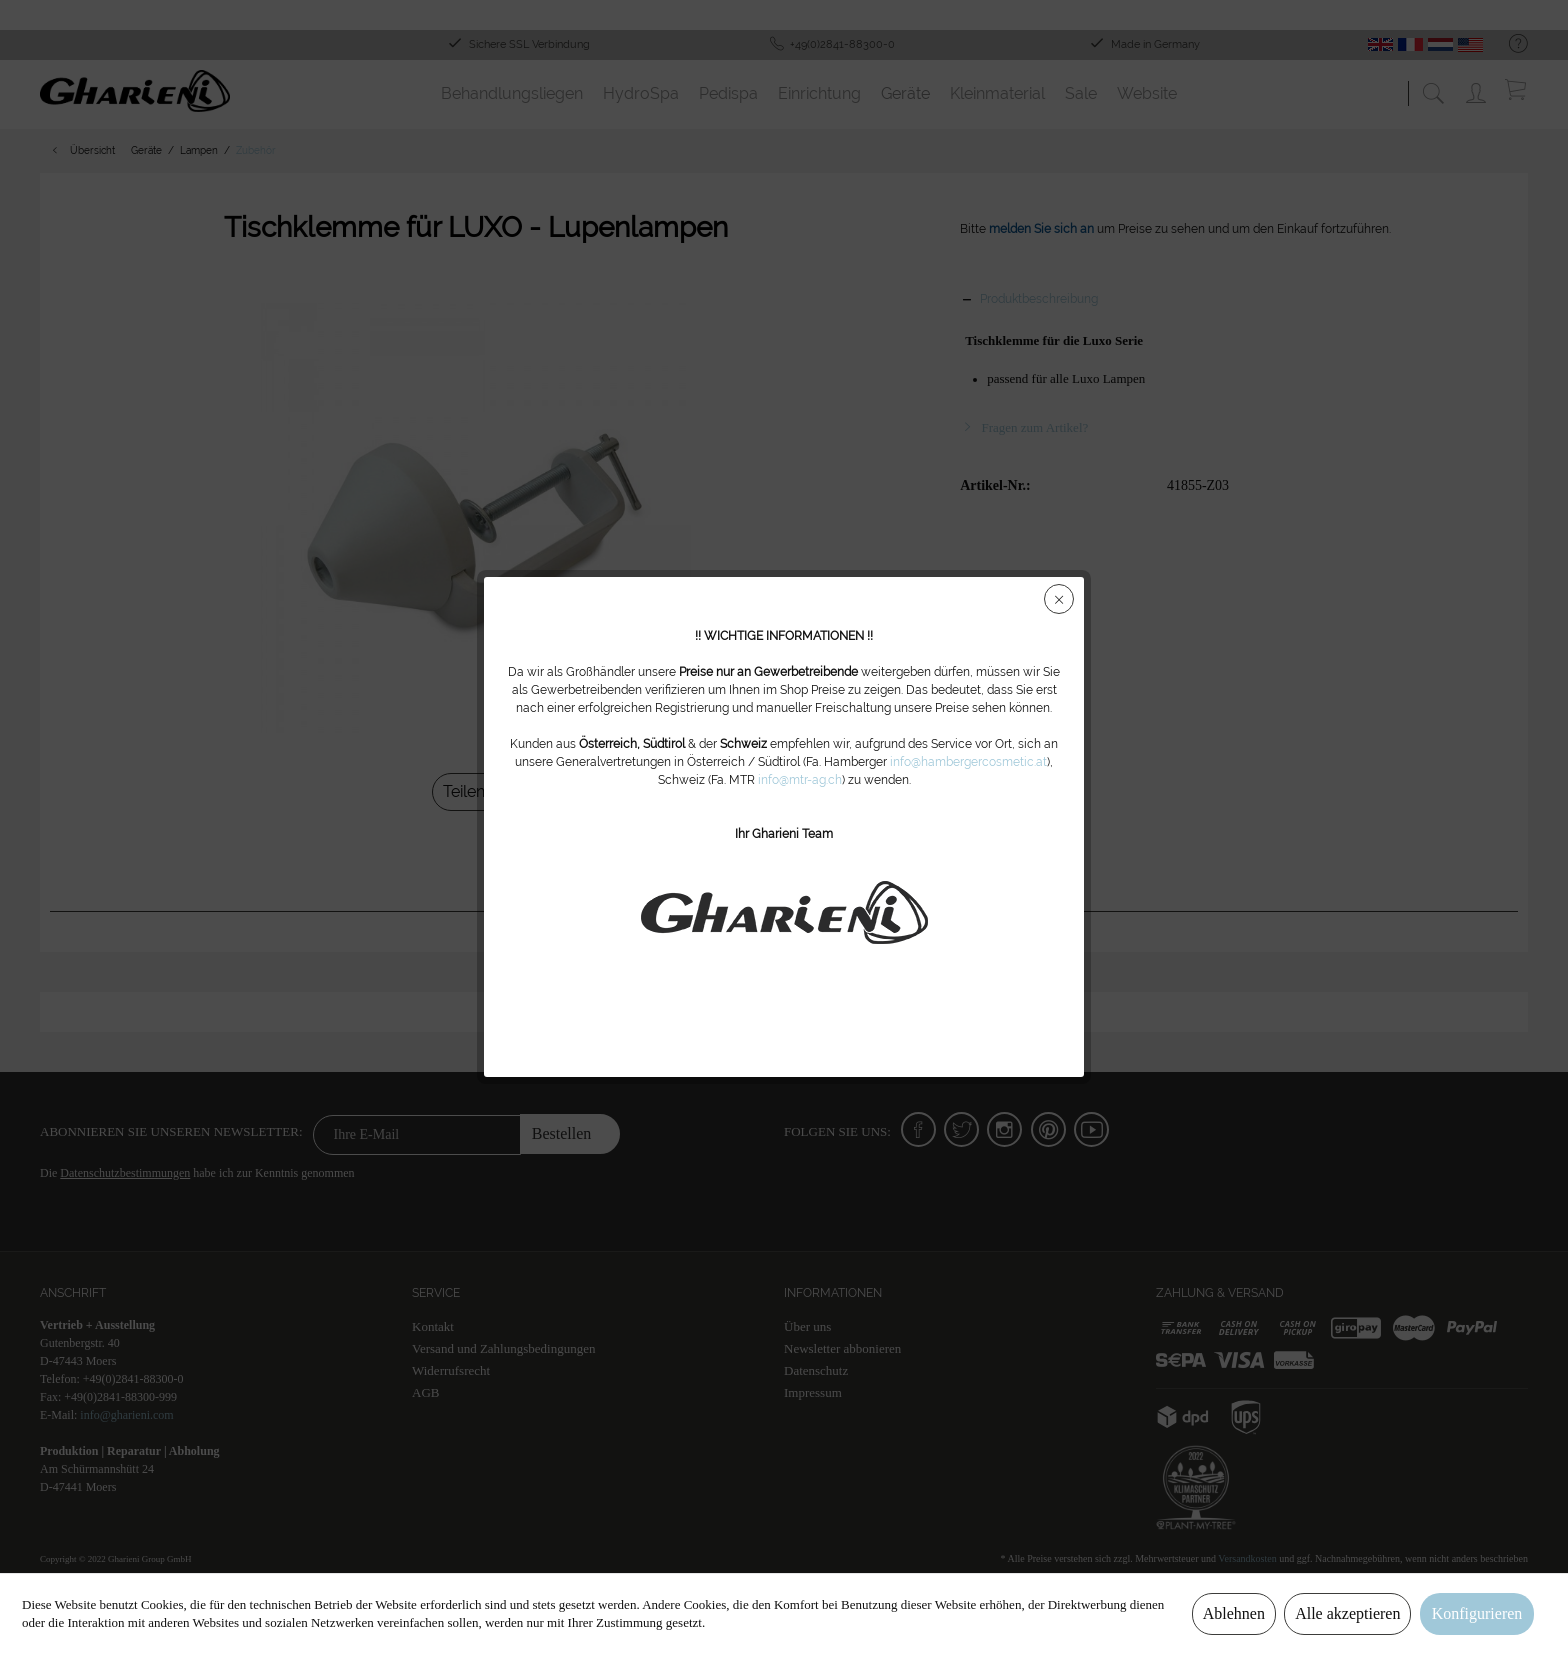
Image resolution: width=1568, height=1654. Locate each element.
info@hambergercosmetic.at (968, 762)
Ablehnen (1234, 1613)
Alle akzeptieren (1347, 1613)
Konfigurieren (1477, 1613)
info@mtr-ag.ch (800, 780)
